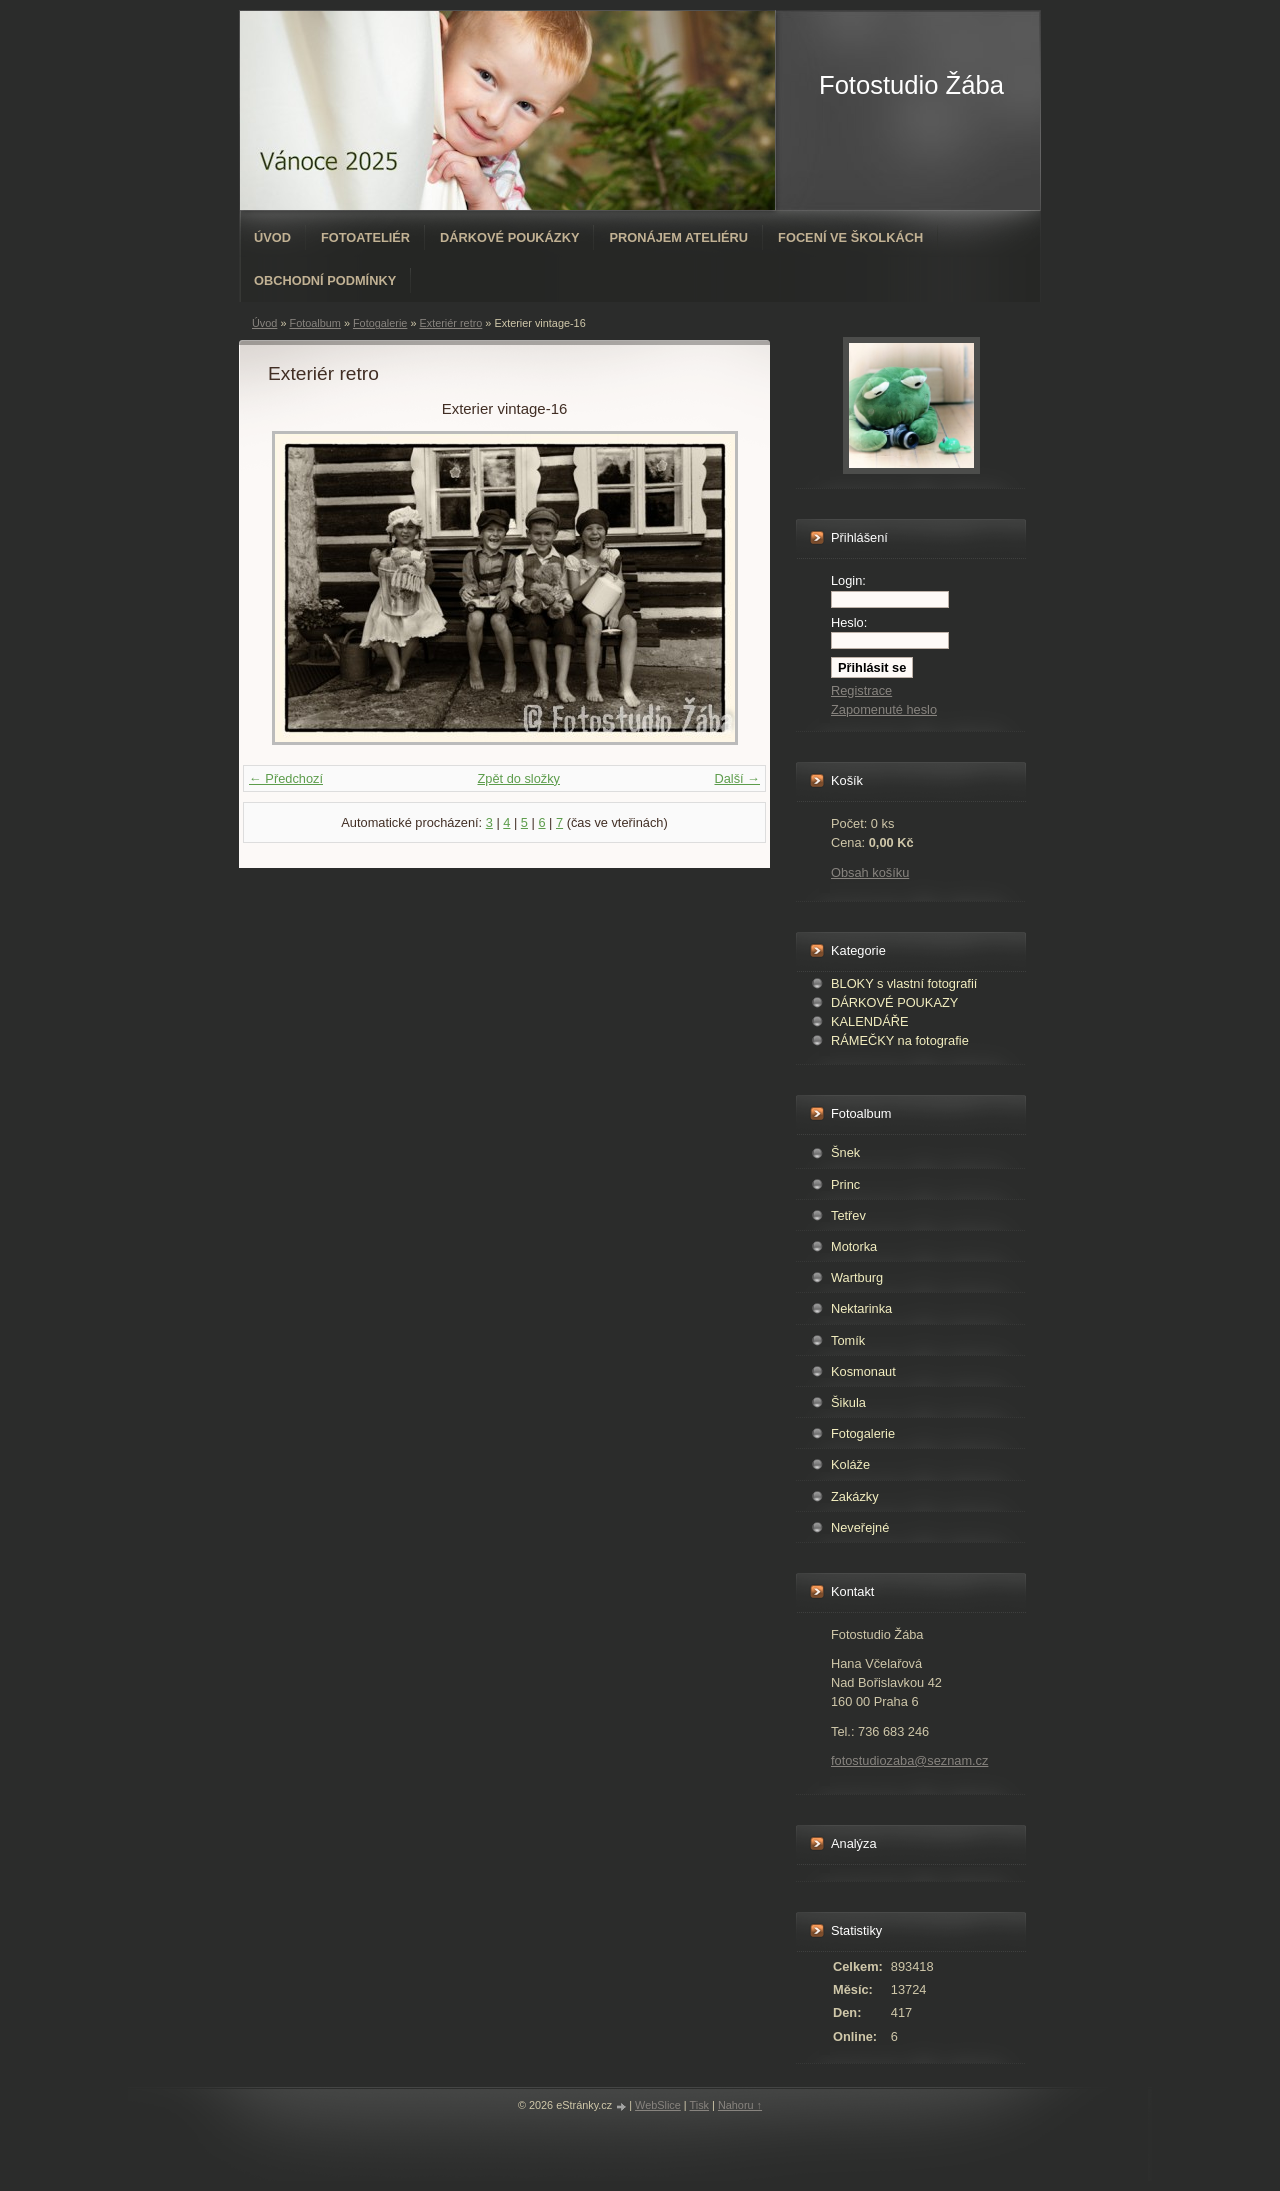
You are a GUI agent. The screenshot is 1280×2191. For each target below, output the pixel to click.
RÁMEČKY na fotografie (900, 1040)
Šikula (848, 1402)
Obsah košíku (870, 872)
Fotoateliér (365, 237)
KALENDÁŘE (870, 1021)
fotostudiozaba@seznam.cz (909, 1760)
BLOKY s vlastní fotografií (904, 983)
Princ (845, 1184)
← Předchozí (286, 778)
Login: (848, 580)
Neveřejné (860, 1527)
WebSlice (658, 2105)
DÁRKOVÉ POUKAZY (894, 1002)
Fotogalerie (380, 323)
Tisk (700, 2105)
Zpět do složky (518, 778)
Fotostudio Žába (911, 85)
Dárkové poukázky (509, 237)
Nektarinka (861, 1308)
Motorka (854, 1246)
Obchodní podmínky (325, 280)
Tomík (848, 1340)
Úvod (272, 237)
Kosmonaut (863, 1371)
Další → (737, 778)
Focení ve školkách (850, 237)
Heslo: (849, 622)
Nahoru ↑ (740, 2105)
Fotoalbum (314, 323)
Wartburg (857, 1277)
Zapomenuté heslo (884, 709)
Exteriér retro (450, 323)
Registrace (861, 690)
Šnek (845, 1152)
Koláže (850, 1464)
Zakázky (855, 1496)
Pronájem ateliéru (678, 237)
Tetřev (848, 1215)
